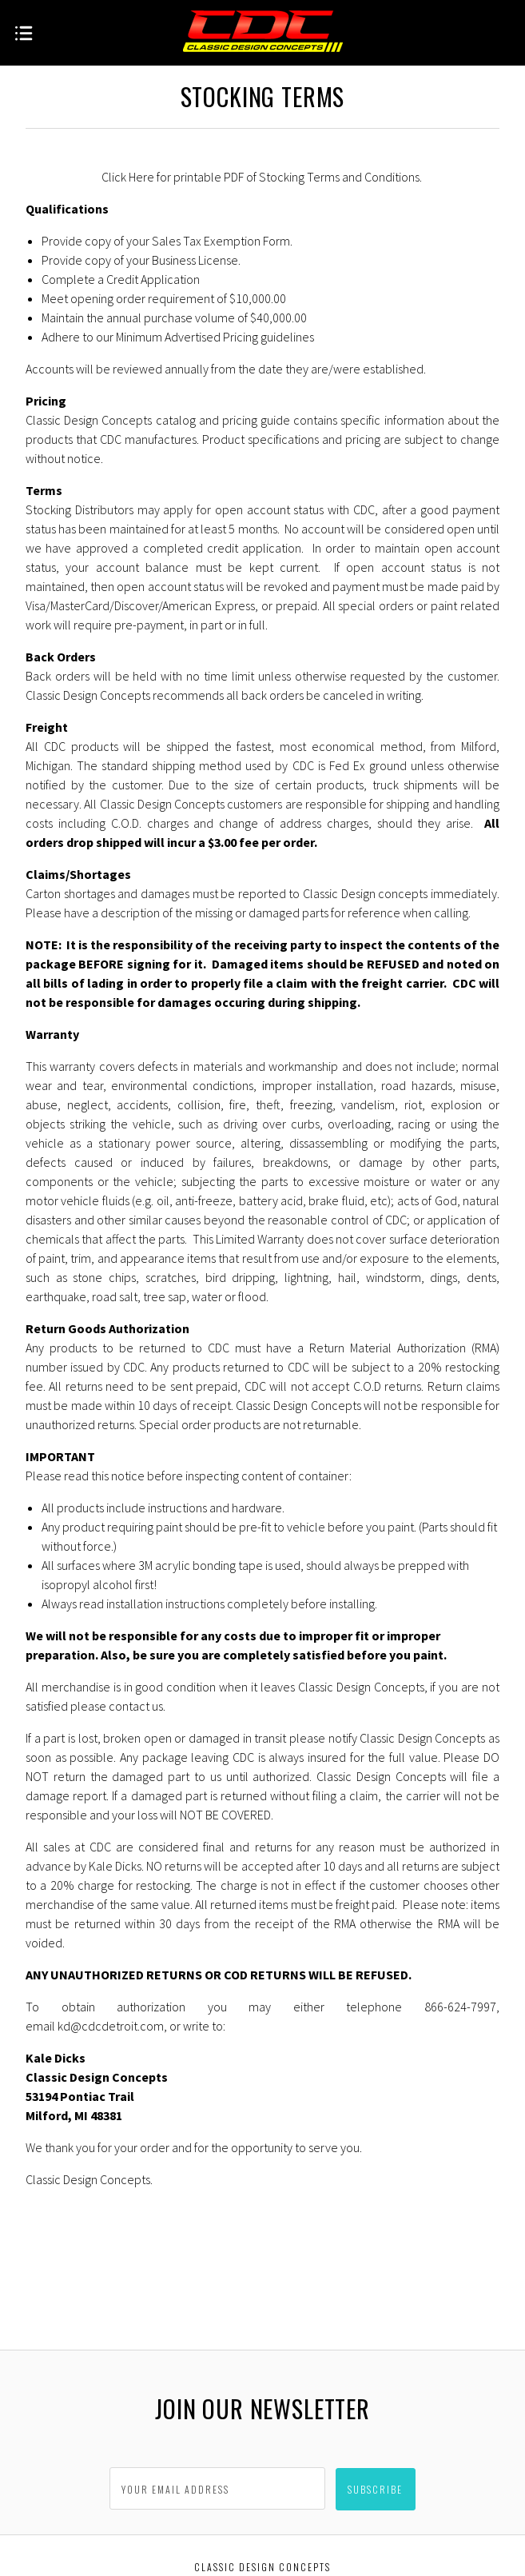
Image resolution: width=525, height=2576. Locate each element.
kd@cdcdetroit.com (111, 2026)
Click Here (127, 177)
